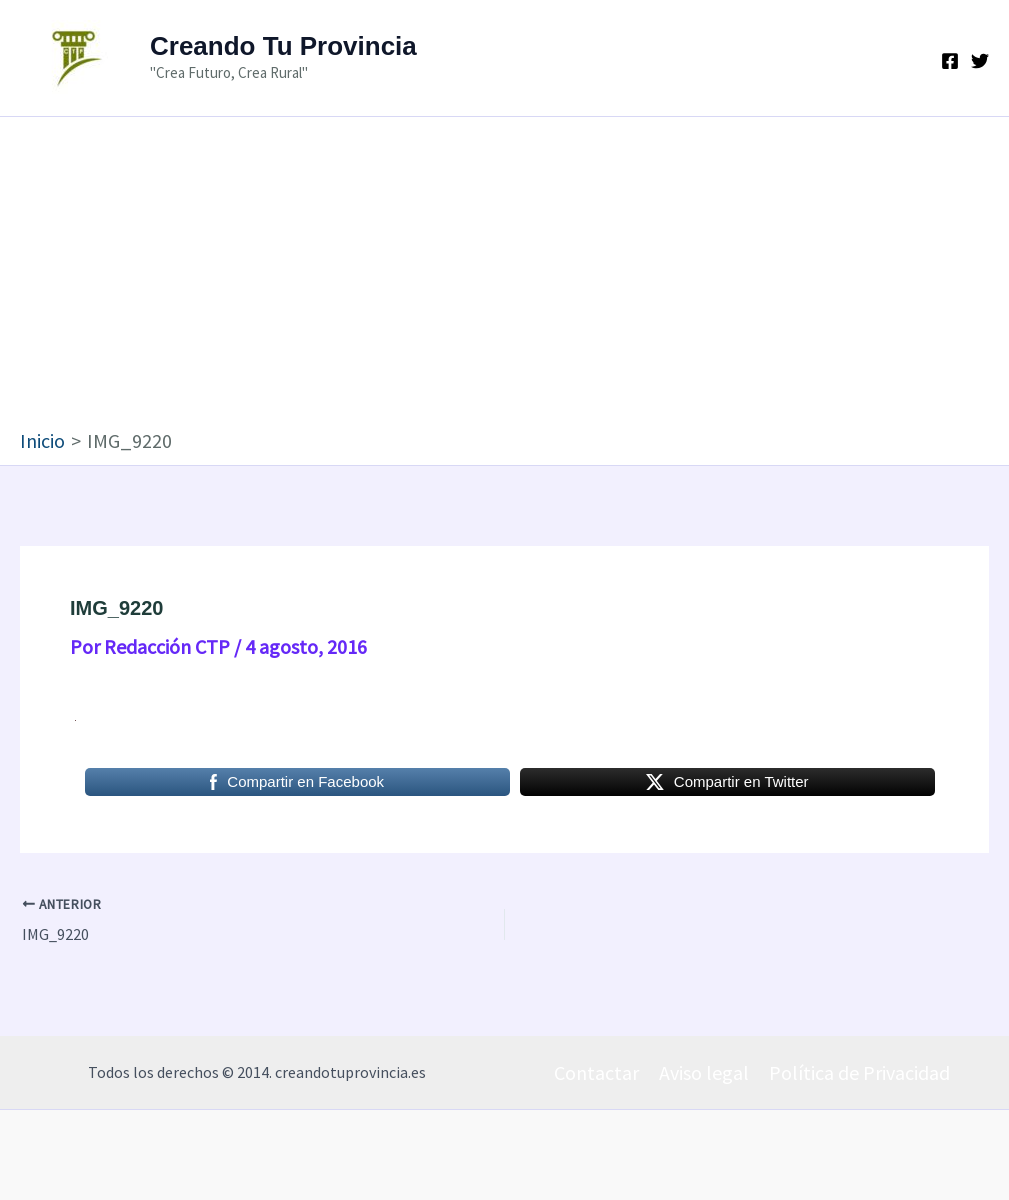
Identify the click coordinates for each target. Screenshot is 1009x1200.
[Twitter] (980, 61)
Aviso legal (704, 1072)
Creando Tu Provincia (283, 46)
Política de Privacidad (859, 1072)
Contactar (596, 1072)
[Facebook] (950, 61)
